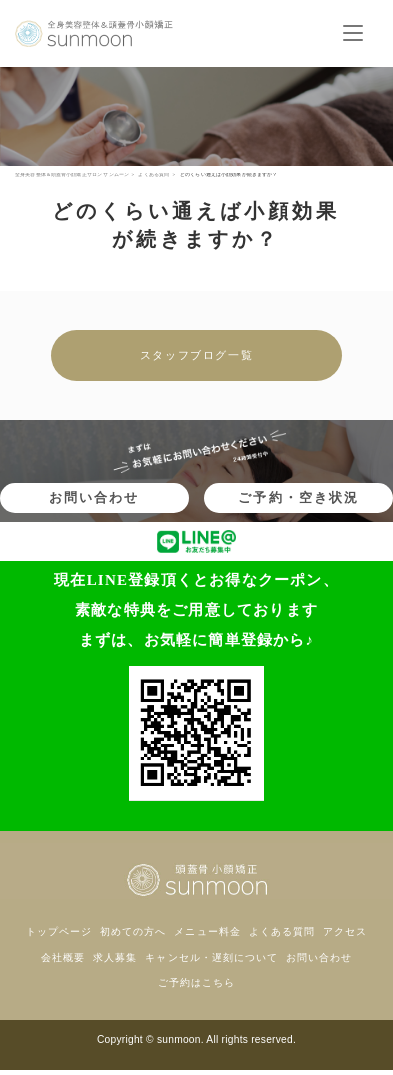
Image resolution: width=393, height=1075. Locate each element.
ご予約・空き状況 (298, 497)
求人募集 (115, 957)
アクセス (345, 931)
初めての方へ (133, 931)
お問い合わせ (94, 497)
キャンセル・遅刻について (211, 957)
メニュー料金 (207, 931)
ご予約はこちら (196, 982)
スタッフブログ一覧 (196, 355)
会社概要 (63, 957)
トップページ (59, 931)
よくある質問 (282, 931)
